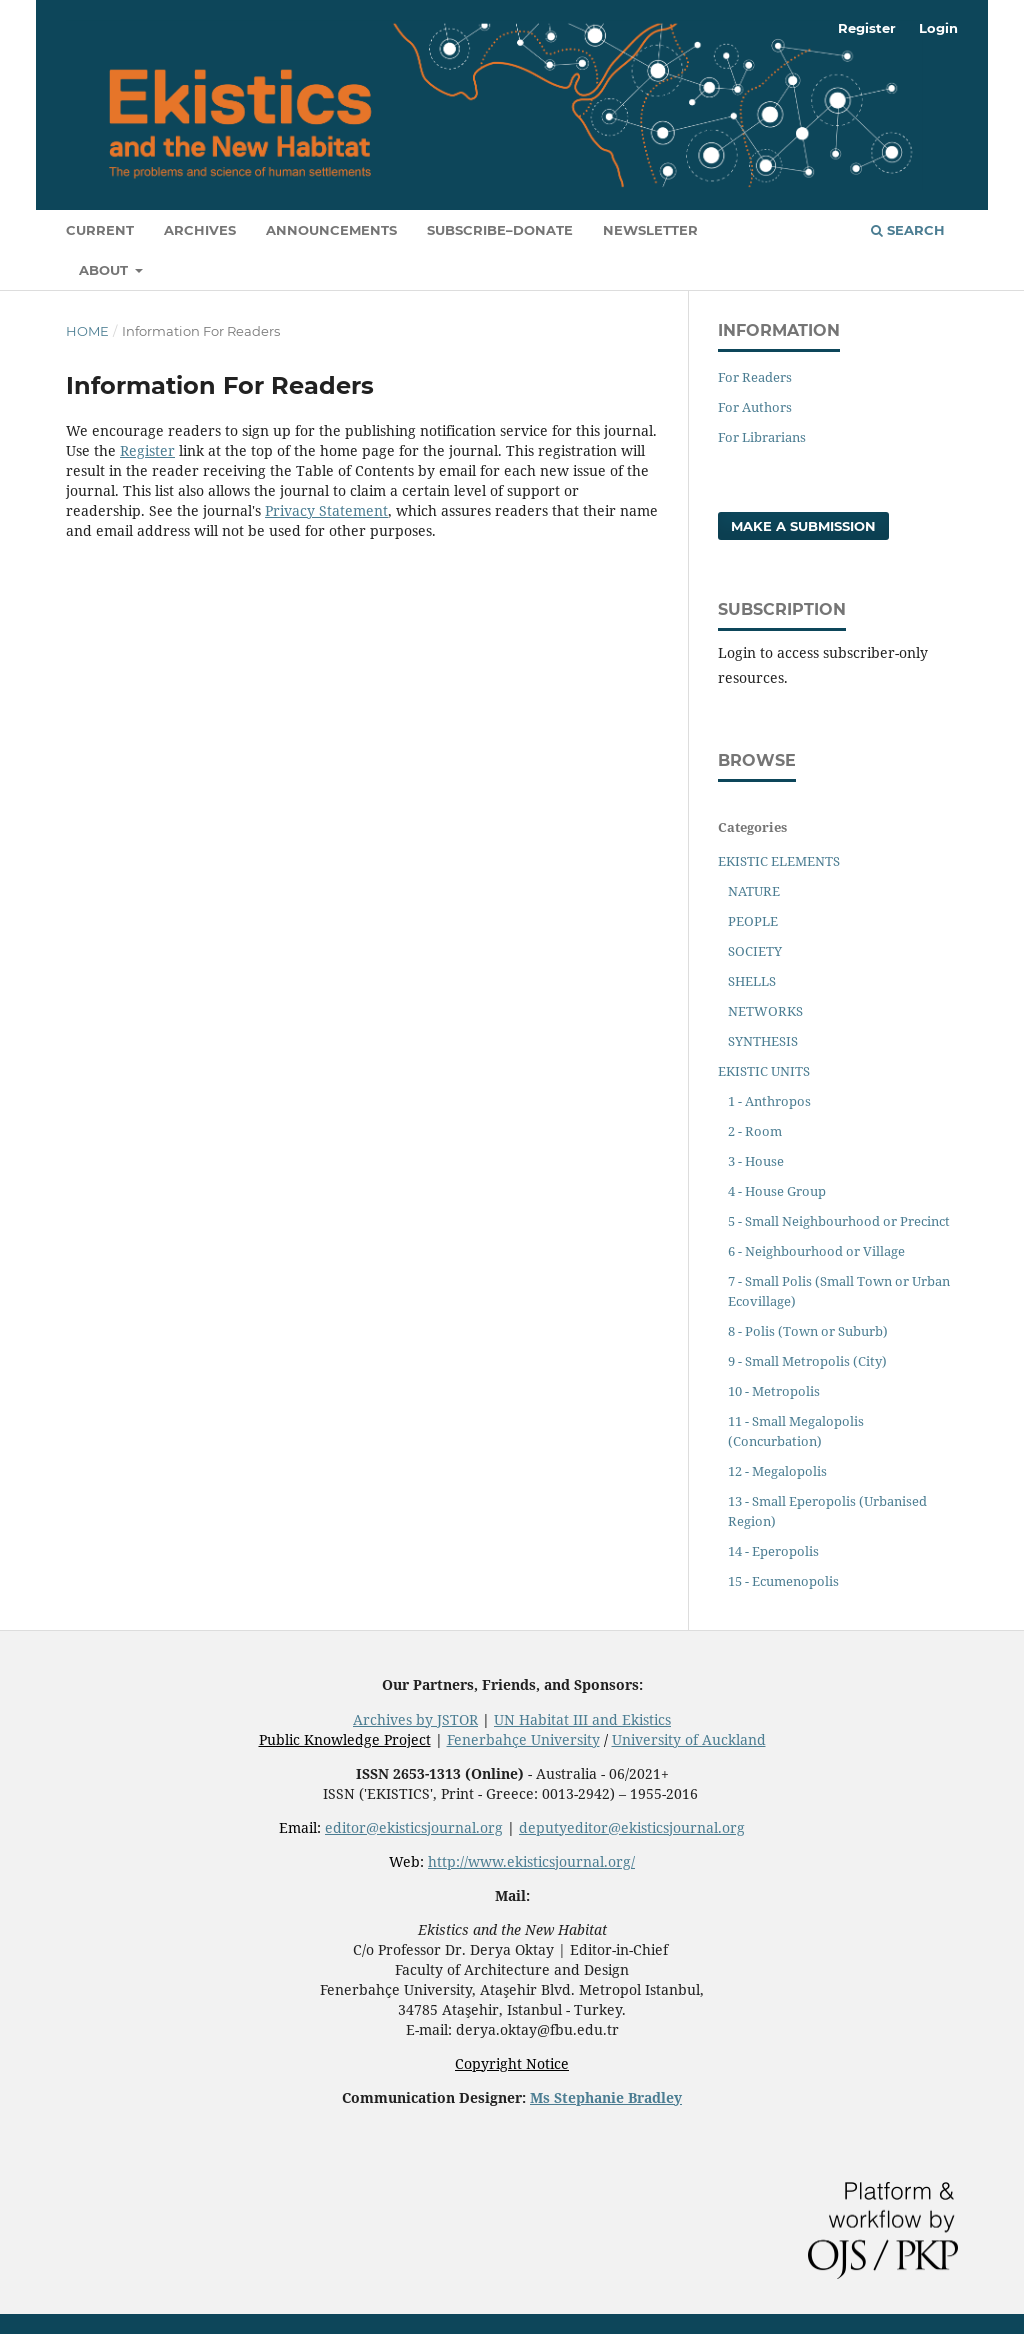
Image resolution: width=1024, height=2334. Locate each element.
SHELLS (752, 981)
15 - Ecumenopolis (783, 1581)
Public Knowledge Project (345, 1739)
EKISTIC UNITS (764, 1071)
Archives (200, 230)
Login (938, 28)
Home (87, 331)
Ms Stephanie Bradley (606, 2097)
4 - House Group (777, 1191)
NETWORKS (765, 1011)
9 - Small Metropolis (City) (807, 1361)
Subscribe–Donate (500, 230)
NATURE (754, 891)
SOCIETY (755, 951)
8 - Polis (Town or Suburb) (808, 1331)
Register (867, 28)
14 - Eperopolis (773, 1551)
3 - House (756, 1161)
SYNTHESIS (763, 1041)
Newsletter (650, 230)
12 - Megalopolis (777, 1471)
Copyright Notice (512, 2063)
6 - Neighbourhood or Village (816, 1251)
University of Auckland (689, 1739)
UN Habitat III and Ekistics (582, 1719)
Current (100, 230)
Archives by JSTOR (415, 1719)
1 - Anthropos (769, 1101)
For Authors (755, 407)
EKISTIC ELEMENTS (779, 861)
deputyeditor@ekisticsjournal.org (632, 1827)
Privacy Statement (326, 510)
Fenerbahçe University (523, 1739)
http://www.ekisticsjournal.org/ (531, 1861)
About (105, 270)
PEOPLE (753, 921)
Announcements (331, 230)
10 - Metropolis (774, 1391)
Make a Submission (803, 526)
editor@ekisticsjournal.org (414, 1827)
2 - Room (755, 1131)
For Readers (755, 377)
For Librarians (762, 437)
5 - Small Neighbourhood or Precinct (839, 1221)
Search (908, 230)
